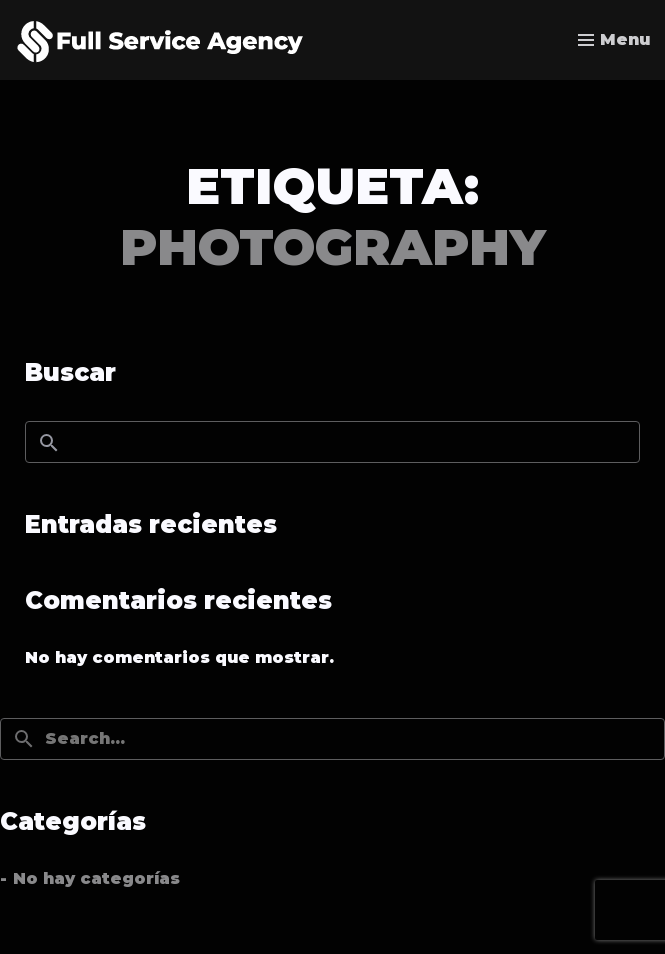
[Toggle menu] (614, 40)
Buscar (70, 372)
